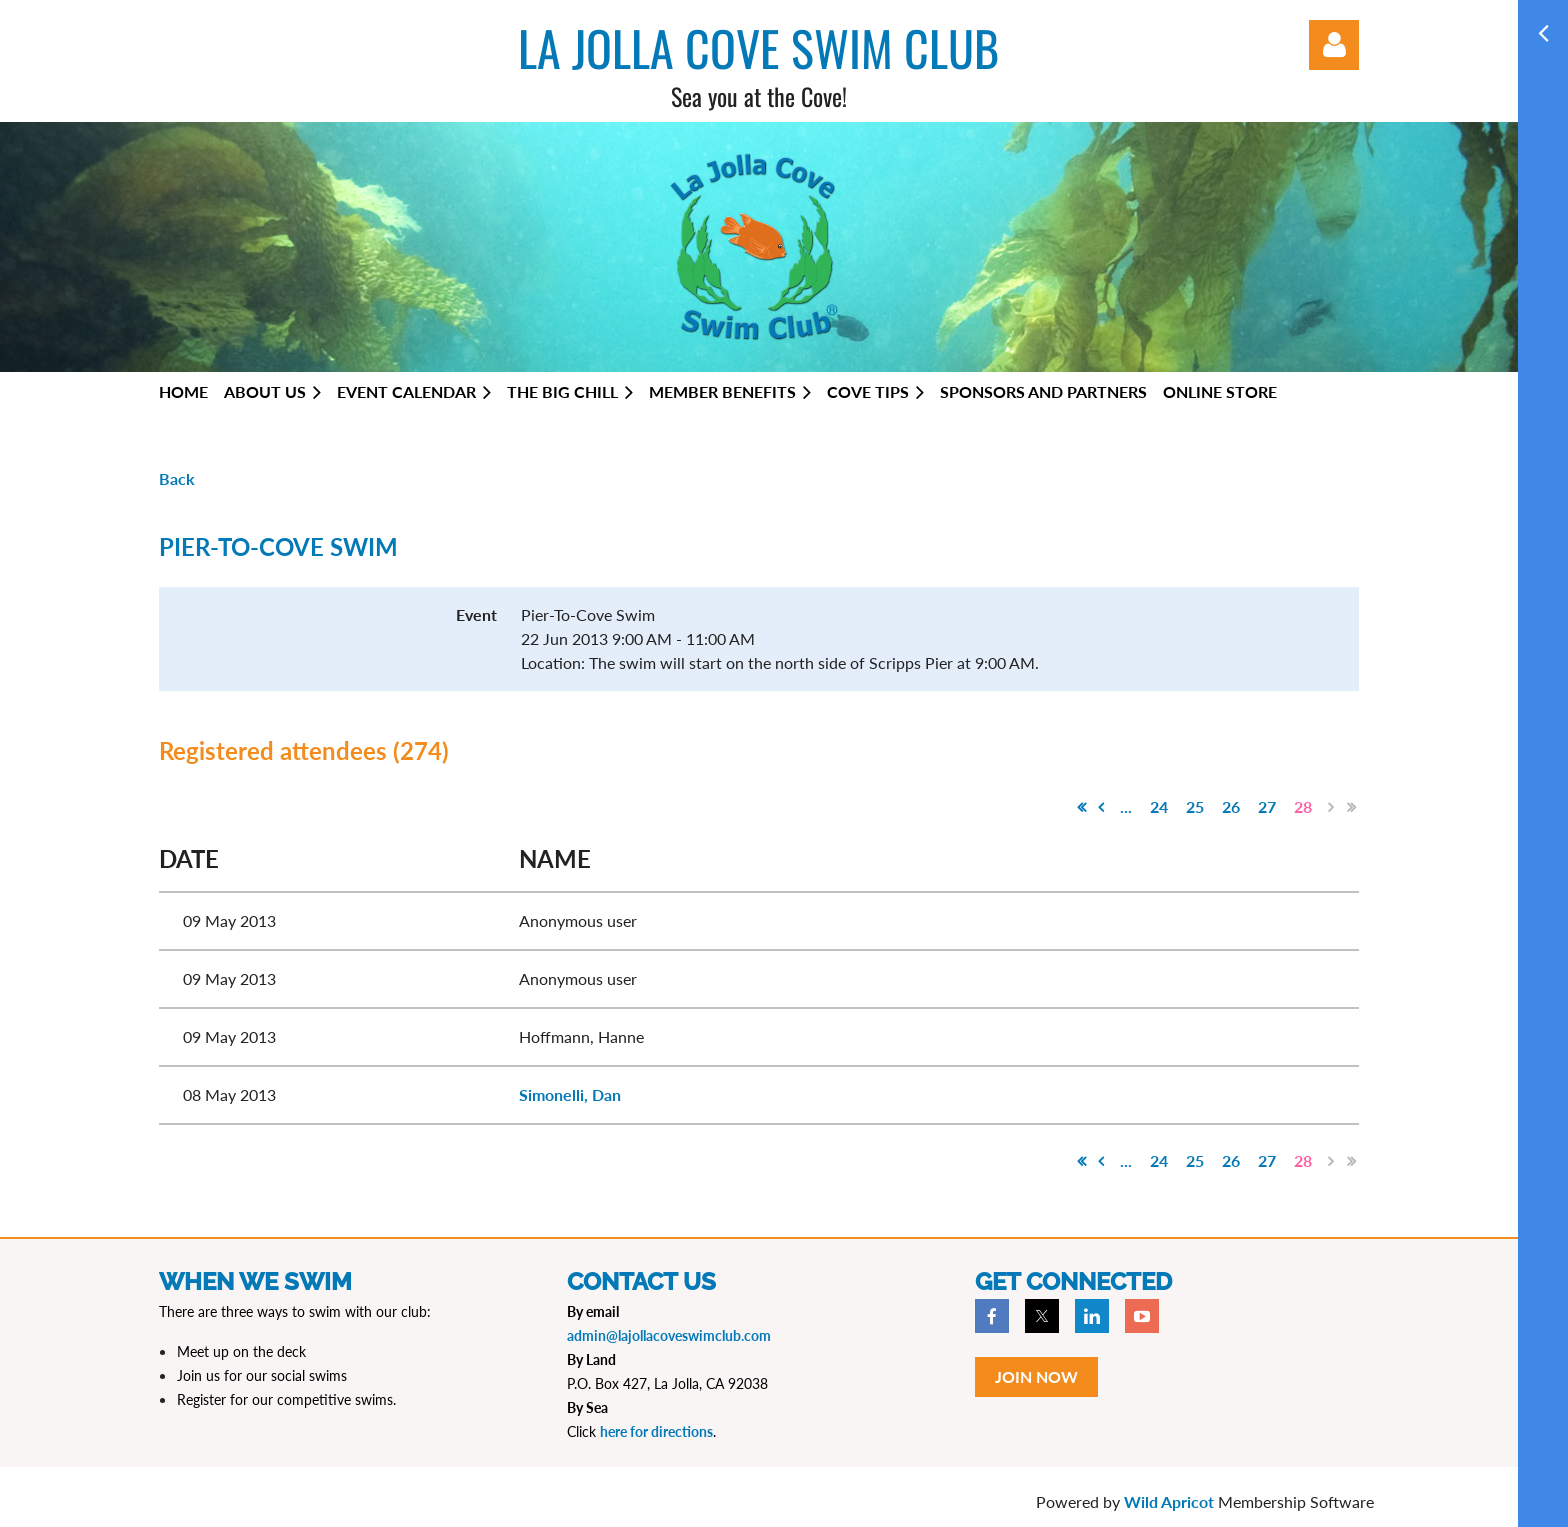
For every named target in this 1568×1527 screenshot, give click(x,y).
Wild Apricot (1169, 1501)
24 (1159, 806)
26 (1231, 806)
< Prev (1101, 807)
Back (177, 478)
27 (1267, 806)
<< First (1081, 807)
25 (1195, 806)
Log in (1334, 45)
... (1126, 806)
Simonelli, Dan (570, 1094)
